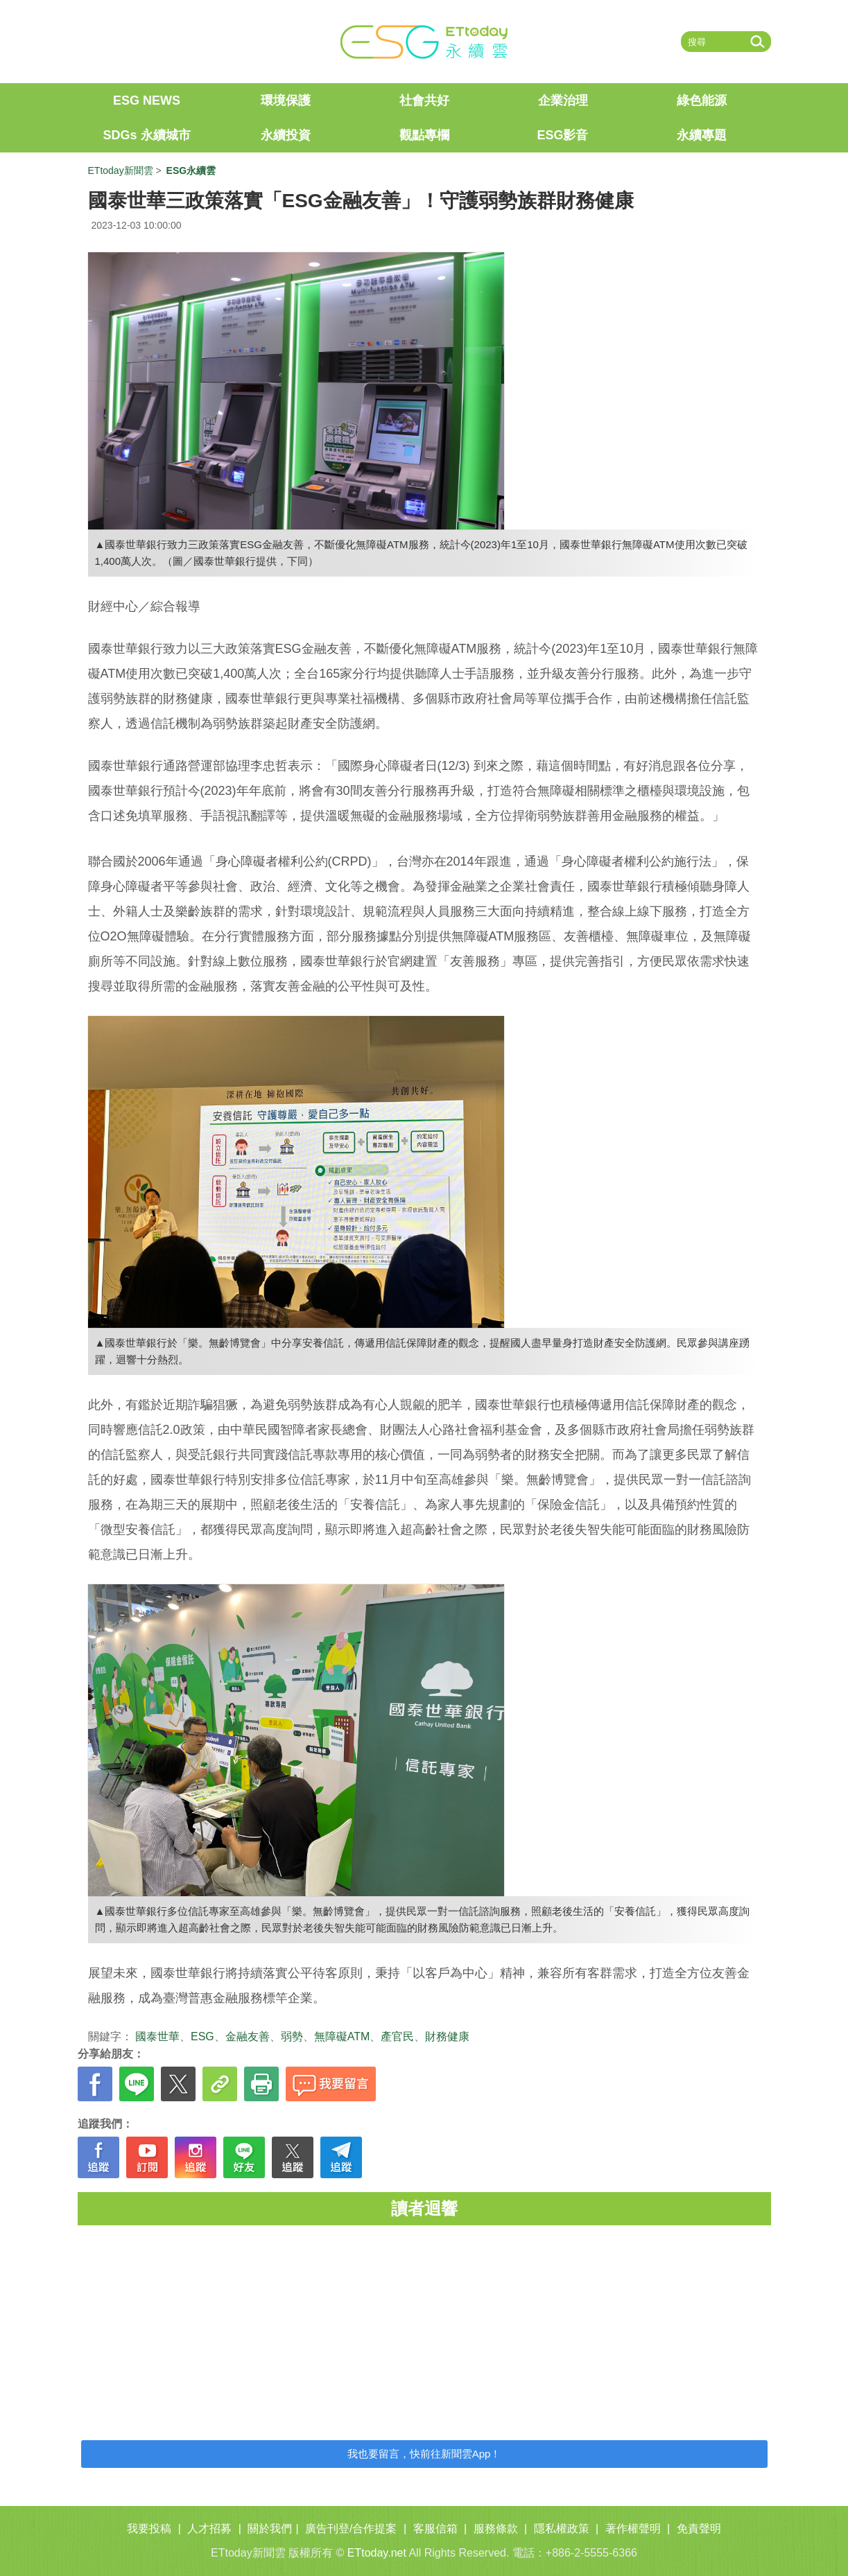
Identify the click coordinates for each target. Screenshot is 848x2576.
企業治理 (563, 100)
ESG (202, 2036)
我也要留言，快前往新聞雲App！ (424, 2454)
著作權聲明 (633, 2528)
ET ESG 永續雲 (424, 41)
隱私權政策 (561, 2528)
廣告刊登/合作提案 (351, 2528)
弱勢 (292, 2036)
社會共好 (424, 100)
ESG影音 (562, 135)
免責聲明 (699, 2528)
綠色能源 (702, 100)
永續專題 (702, 135)
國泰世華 (157, 2036)
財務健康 (447, 2036)
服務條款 (496, 2528)
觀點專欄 (424, 135)
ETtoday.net (376, 2553)
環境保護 (286, 100)
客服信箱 (435, 2528)
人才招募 (209, 2528)
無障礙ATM (342, 2036)
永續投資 (286, 135)
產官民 (397, 2036)
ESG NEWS (146, 100)
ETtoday (133, 41)
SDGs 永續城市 (146, 135)
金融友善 (247, 2036)
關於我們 (270, 2528)
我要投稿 (149, 2528)
